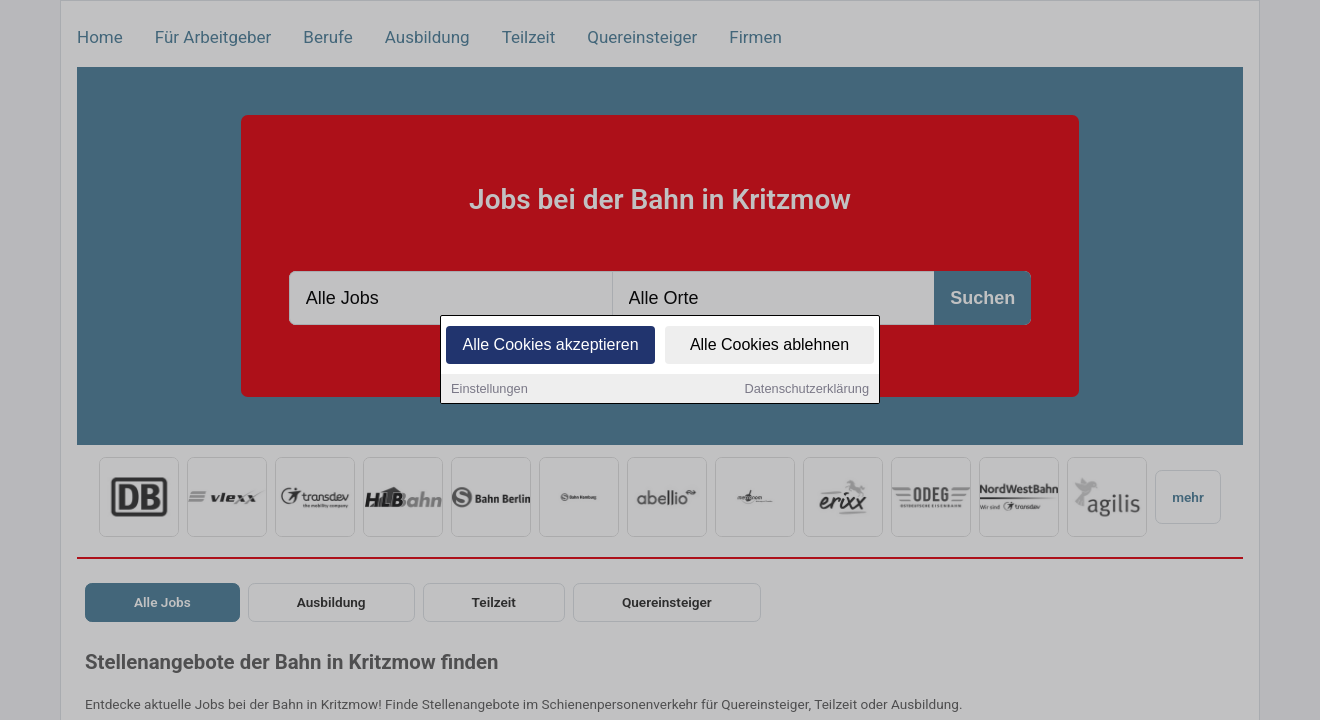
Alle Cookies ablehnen (769, 345)
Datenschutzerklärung (807, 389)
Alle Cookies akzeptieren (550, 345)
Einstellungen (489, 389)
